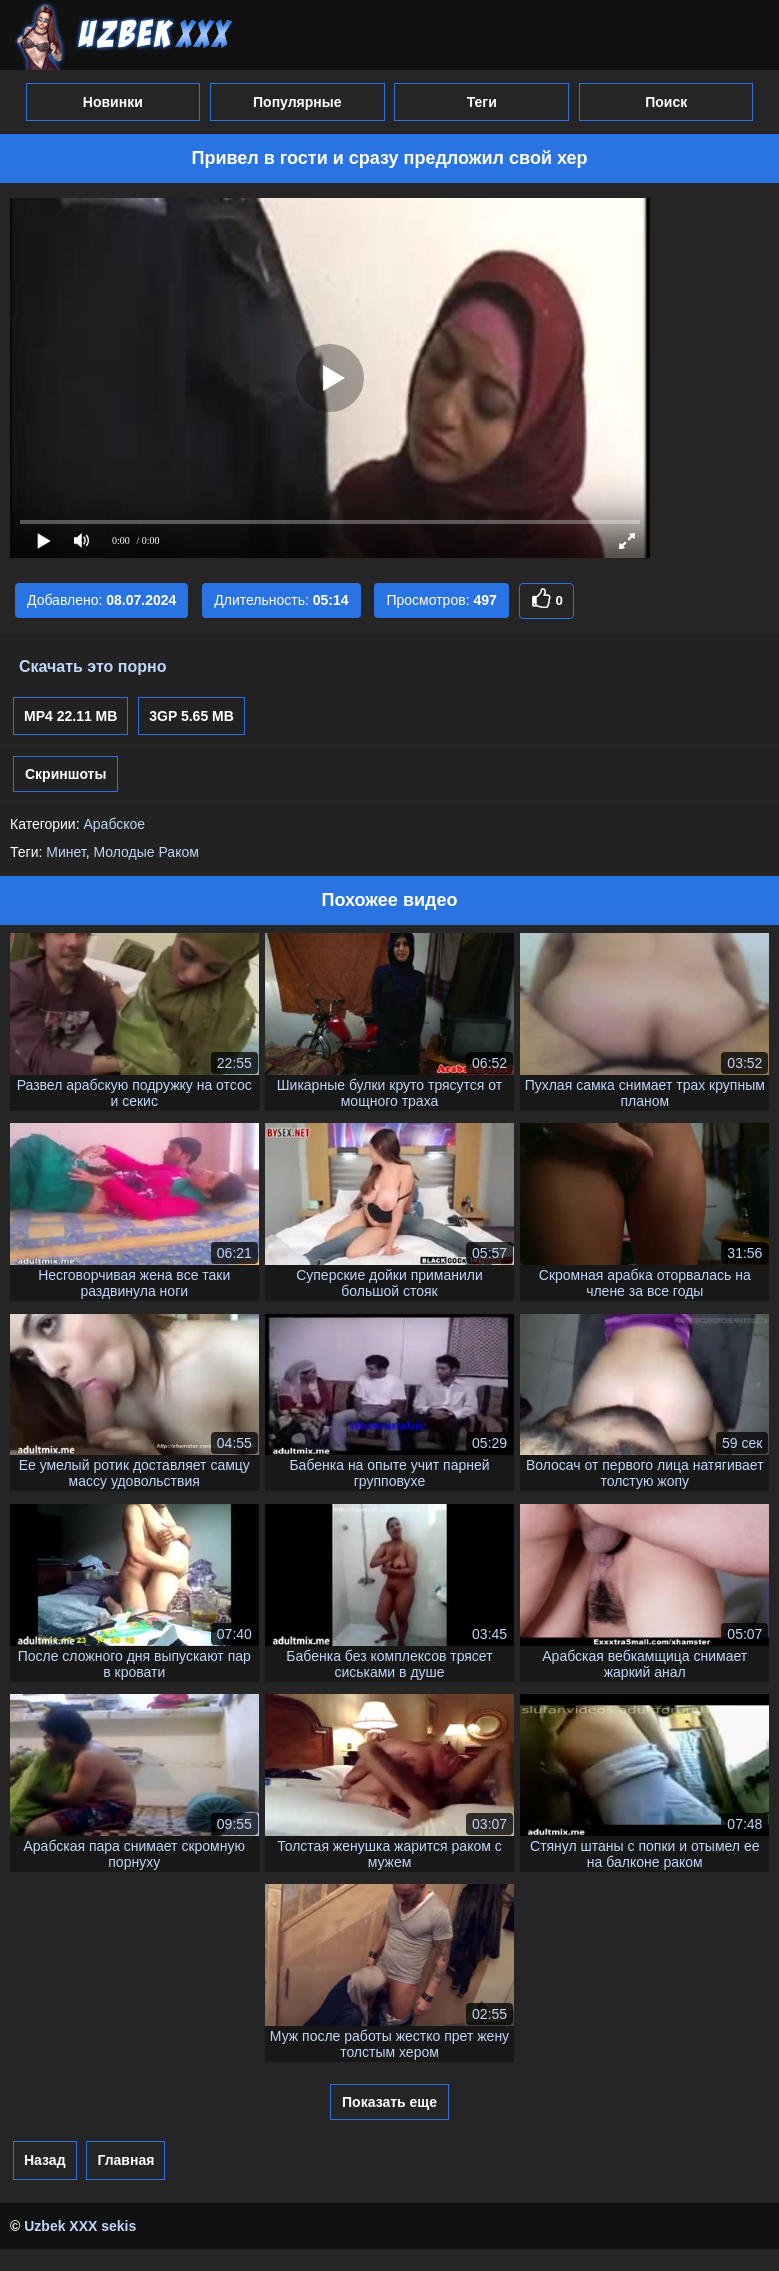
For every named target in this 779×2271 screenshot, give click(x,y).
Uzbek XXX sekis (80, 2226)
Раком (178, 852)
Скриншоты (65, 774)
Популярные (297, 102)
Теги (482, 102)
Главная (125, 2160)
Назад (45, 2160)
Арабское (114, 824)
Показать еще (389, 2102)
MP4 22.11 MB (70, 716)
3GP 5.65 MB (191, 716)
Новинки (113, 102)
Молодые (123, 852)
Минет (65, 852)
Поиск (666, 102)
